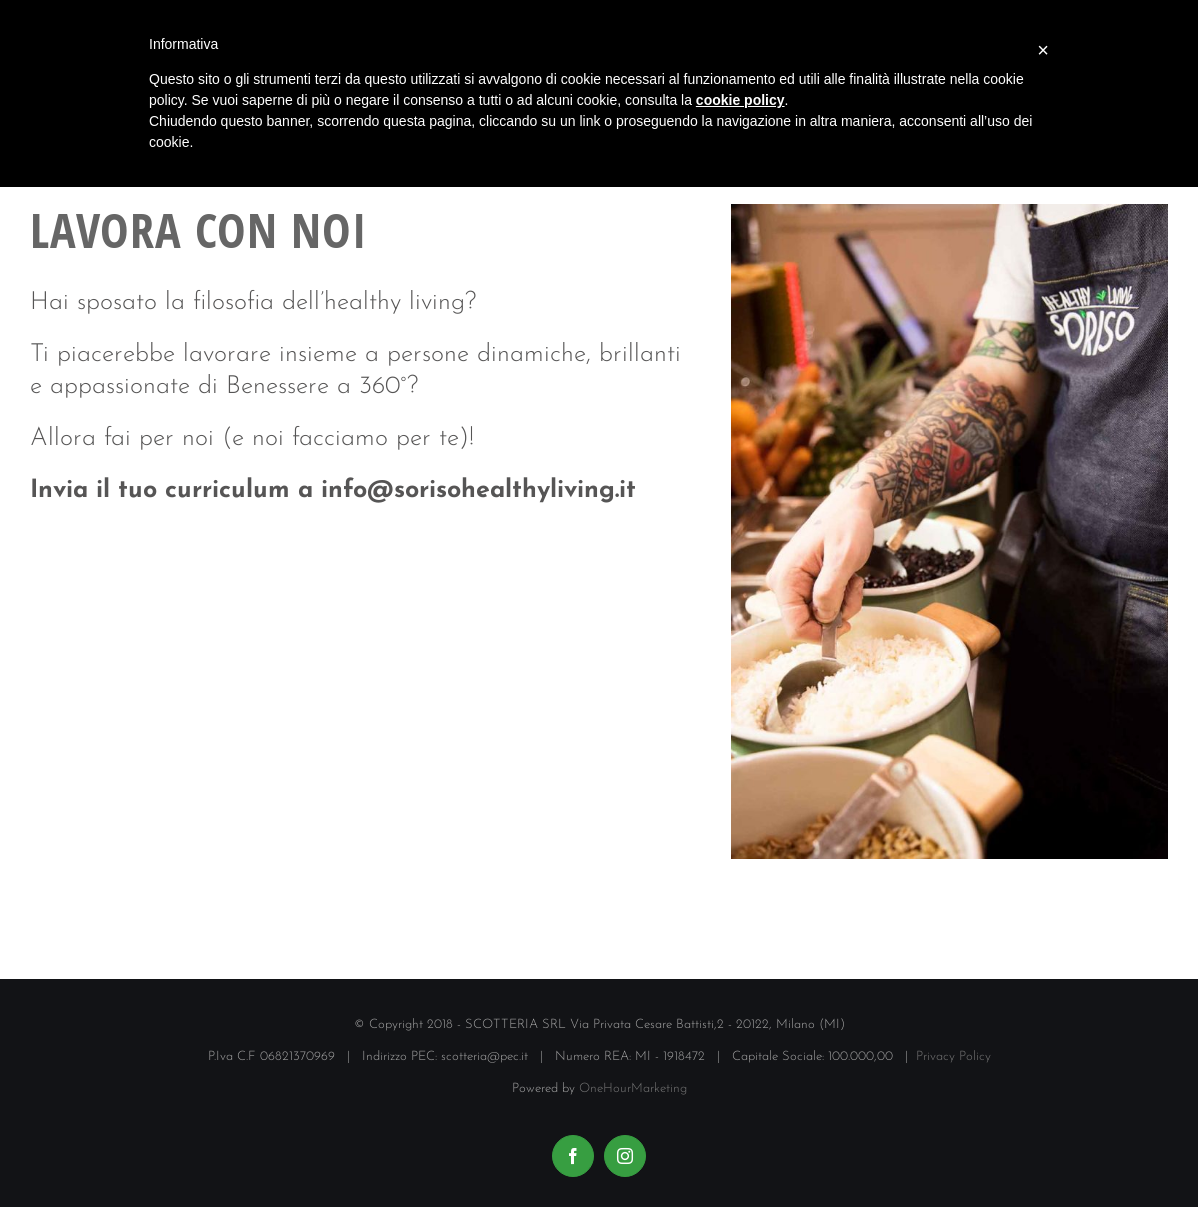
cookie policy (740, 100)
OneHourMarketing (633, 1088)
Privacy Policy (953, 1056)
